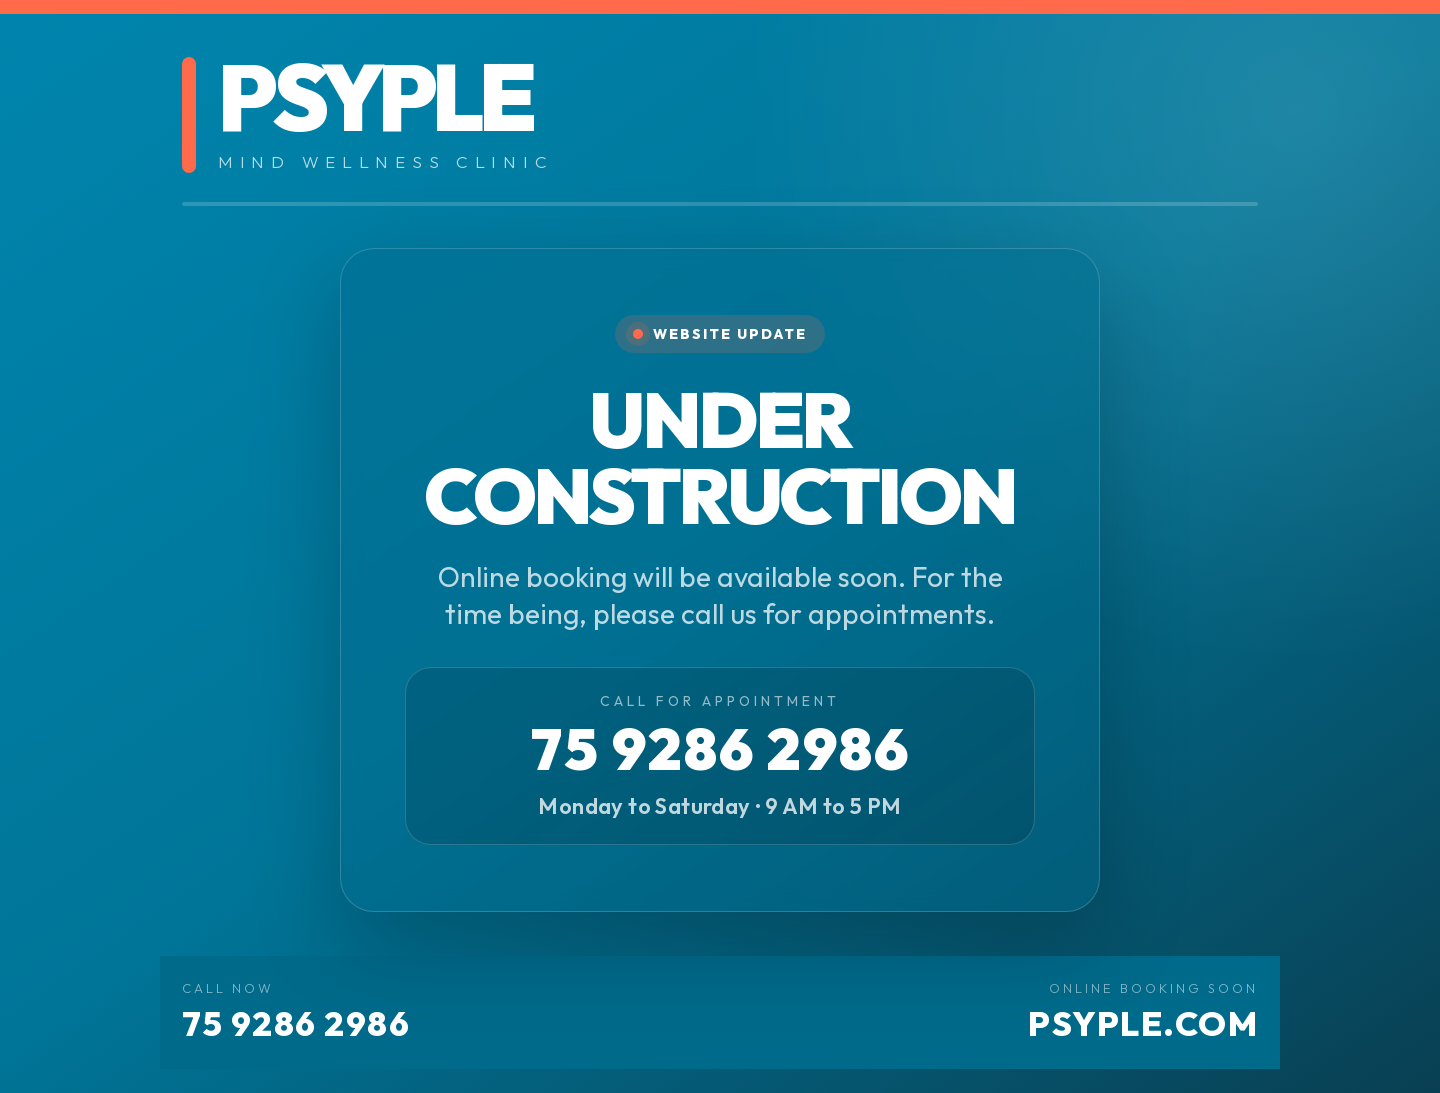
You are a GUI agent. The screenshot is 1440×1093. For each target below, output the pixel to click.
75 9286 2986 (720, 749)
